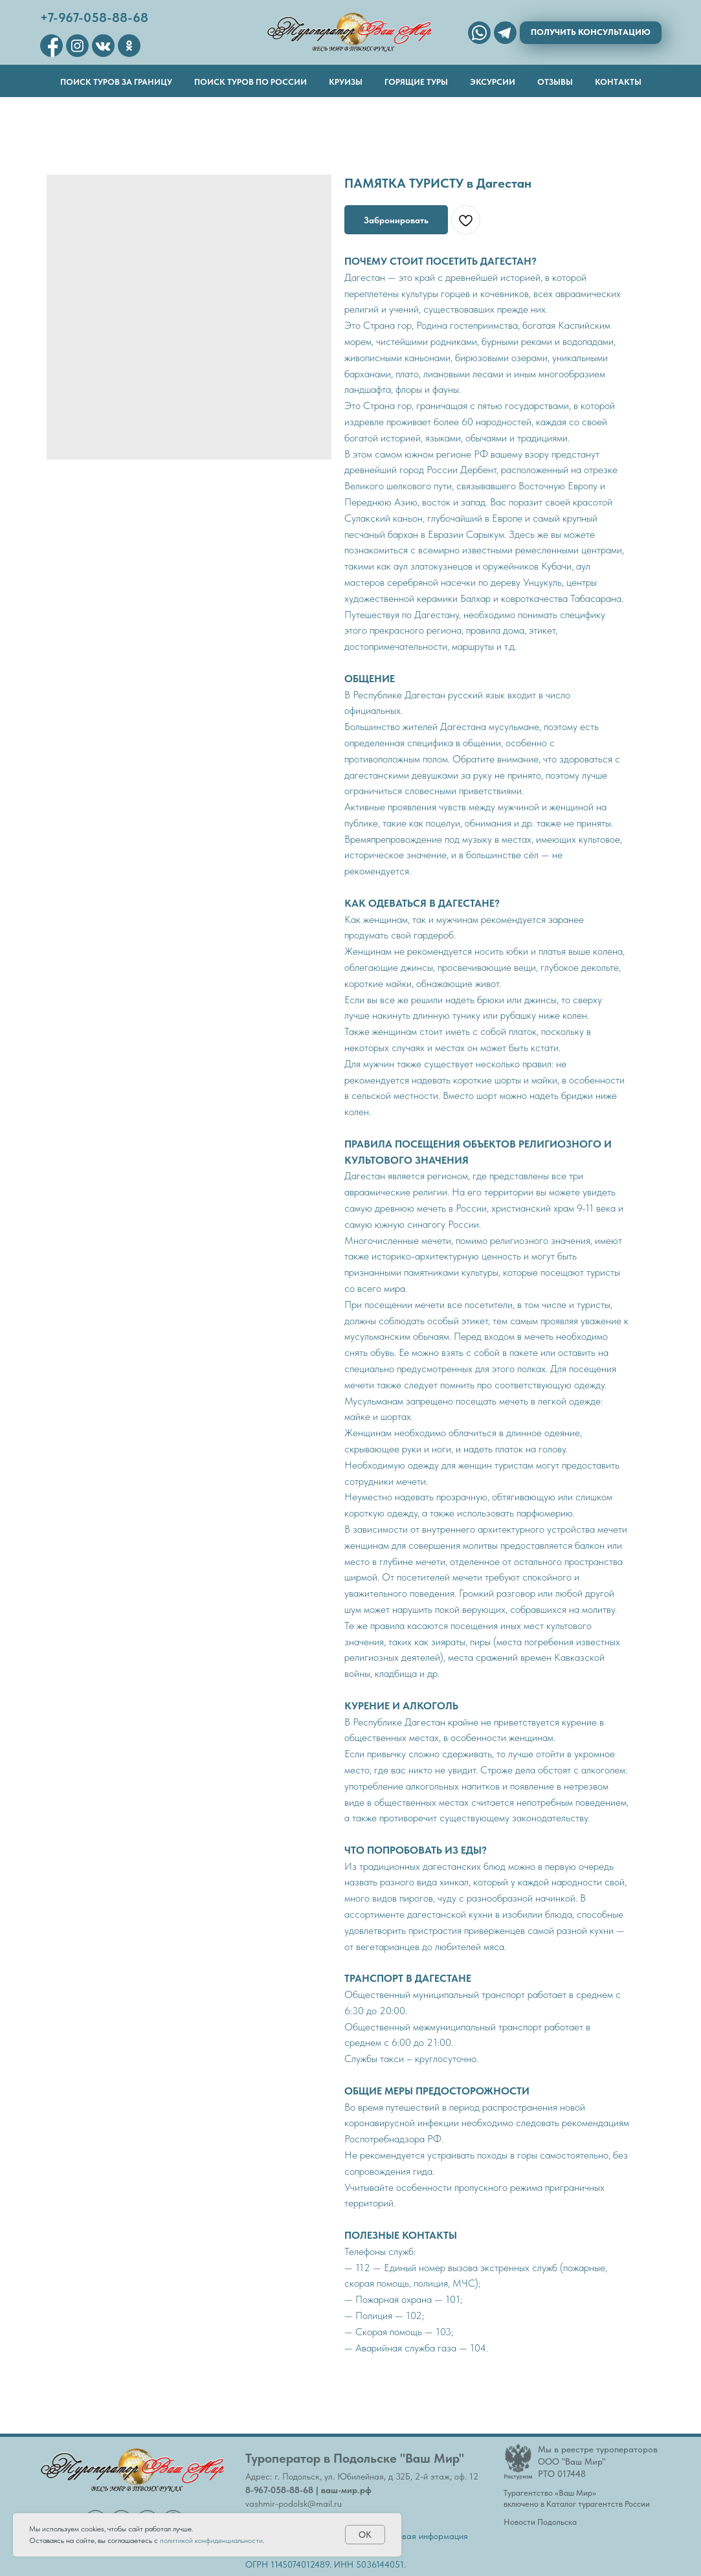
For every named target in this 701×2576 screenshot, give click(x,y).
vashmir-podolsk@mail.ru (293, 2503)
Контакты (618, 82)
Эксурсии (492, 82)
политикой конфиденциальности (211, 2540)
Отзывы (555, 82)
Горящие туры (416, 82)
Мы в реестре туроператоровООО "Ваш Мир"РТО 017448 (598, 2461)
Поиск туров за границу (116, 82)
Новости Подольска (540, 2522)
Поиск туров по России (250, 82)
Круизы (345, 82)
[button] (591, 32)
